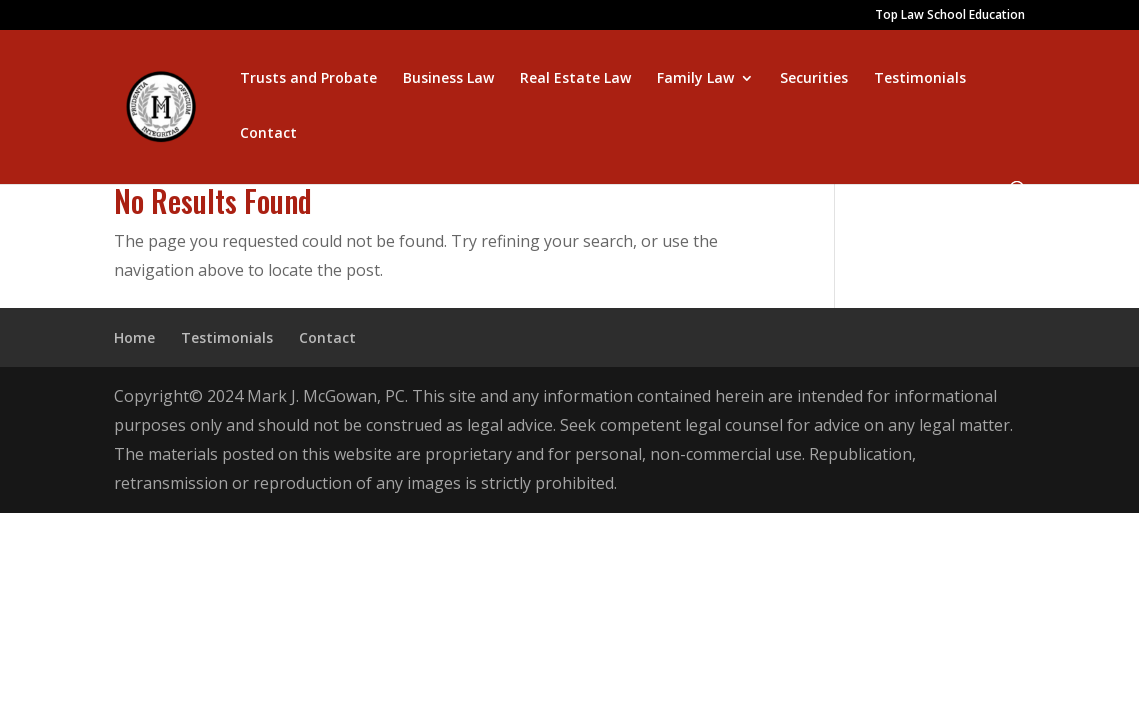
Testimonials (920, 79)
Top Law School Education (950, 16)
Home (134, 337)
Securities (814, 79)
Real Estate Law (575, 79)
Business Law (448, 79)
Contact (268, 134)
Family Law (695, 79)
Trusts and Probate (308, 79)
